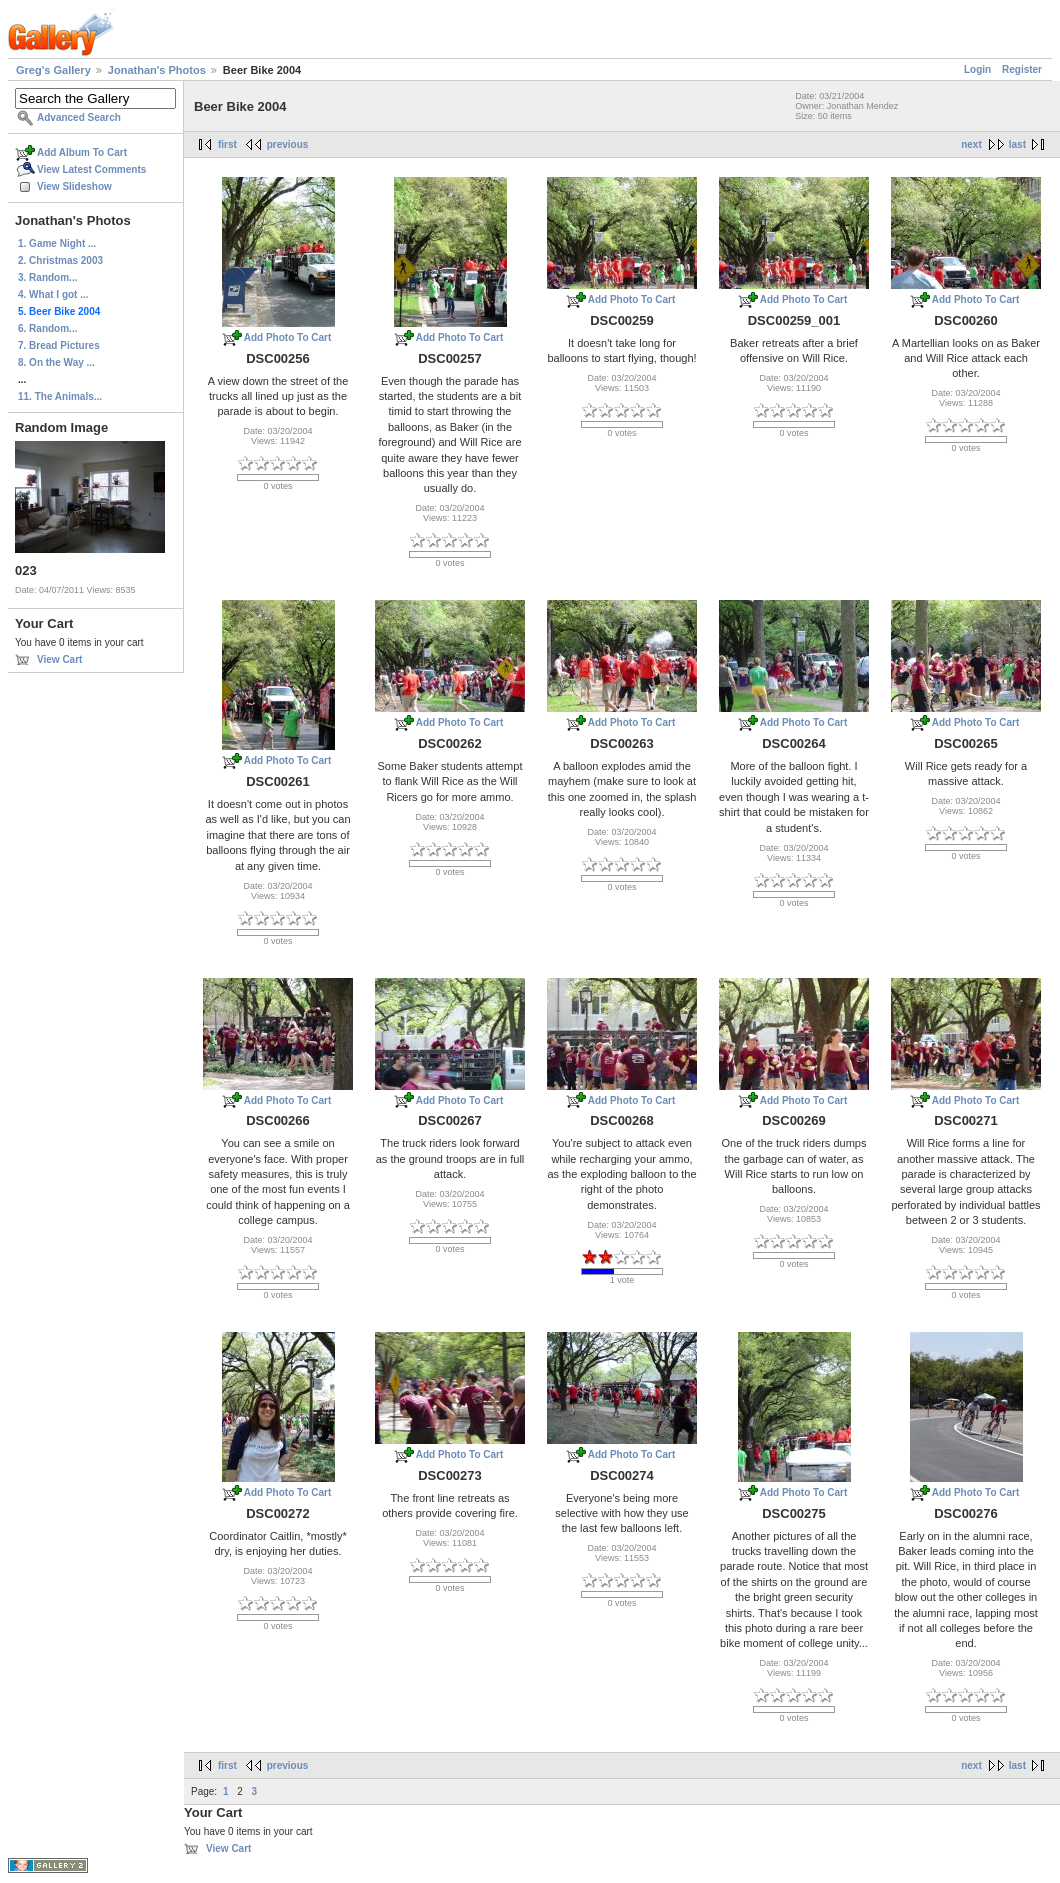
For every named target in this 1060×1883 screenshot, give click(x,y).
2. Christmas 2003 (60, 260)
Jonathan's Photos (157, 70)
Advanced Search (79, 117)
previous (288, 144)
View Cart (59, 659)
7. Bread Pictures (59, 345)
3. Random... (47, 277)
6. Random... (47, 328)
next (971, 144)
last (1017, 144)
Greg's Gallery (53, 70)
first (227, 144)
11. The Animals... (60, 396)
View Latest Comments (91, 169)
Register (1022, 69)
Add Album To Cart (82, 152)
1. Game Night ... (57, 243)
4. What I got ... (53, 294)
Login (977, 69)
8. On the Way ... (56, 362)
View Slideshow (74, 186)
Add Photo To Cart (288, 337)
